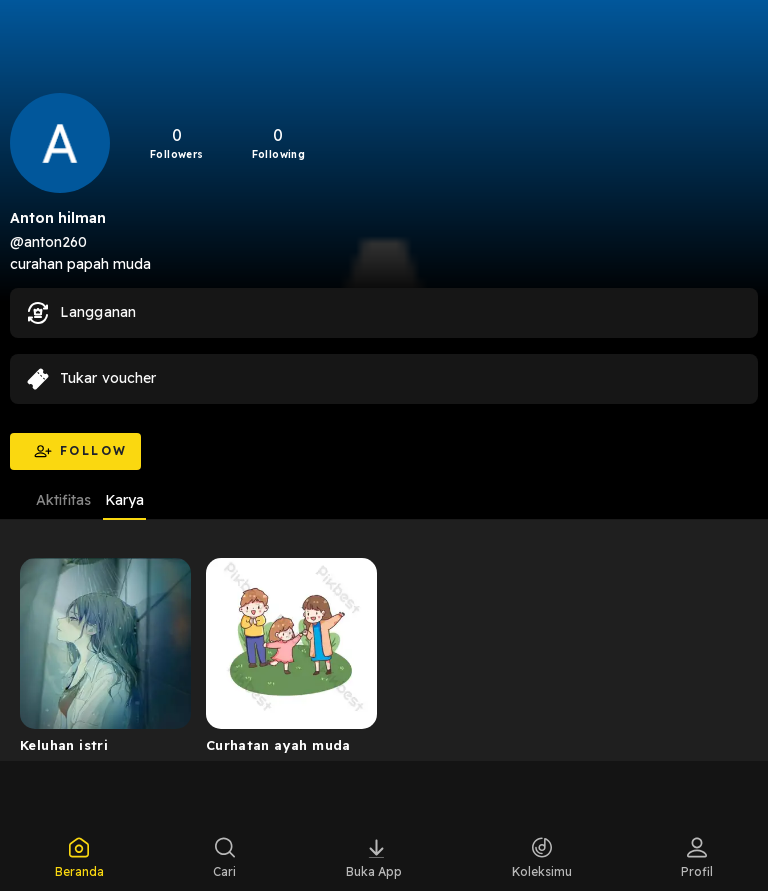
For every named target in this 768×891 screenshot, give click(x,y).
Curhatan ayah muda (278, 745)
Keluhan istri (64, 745)
